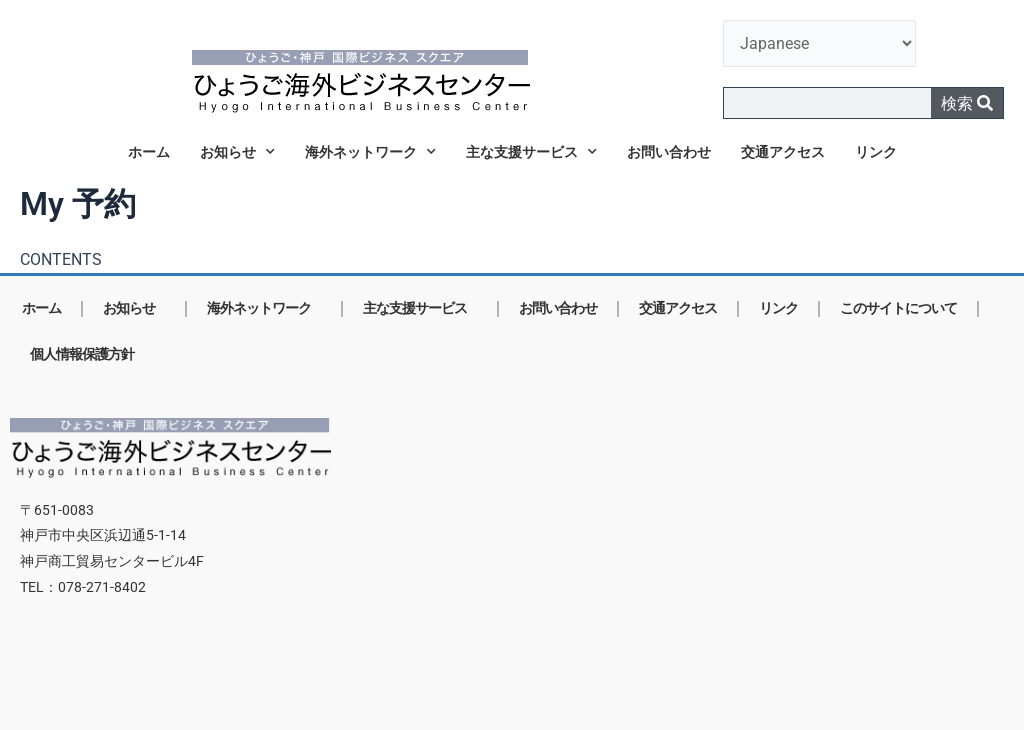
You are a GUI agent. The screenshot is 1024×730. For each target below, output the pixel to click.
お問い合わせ (669, 152)
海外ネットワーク (370, 152)
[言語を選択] (819, 43)
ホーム (149, 152)
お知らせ (237, 152)
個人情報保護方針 (82, 354)
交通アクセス (783, 152)
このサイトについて (898, 308)
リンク (876, 152)
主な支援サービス (531, 152)
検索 (967, 103)
